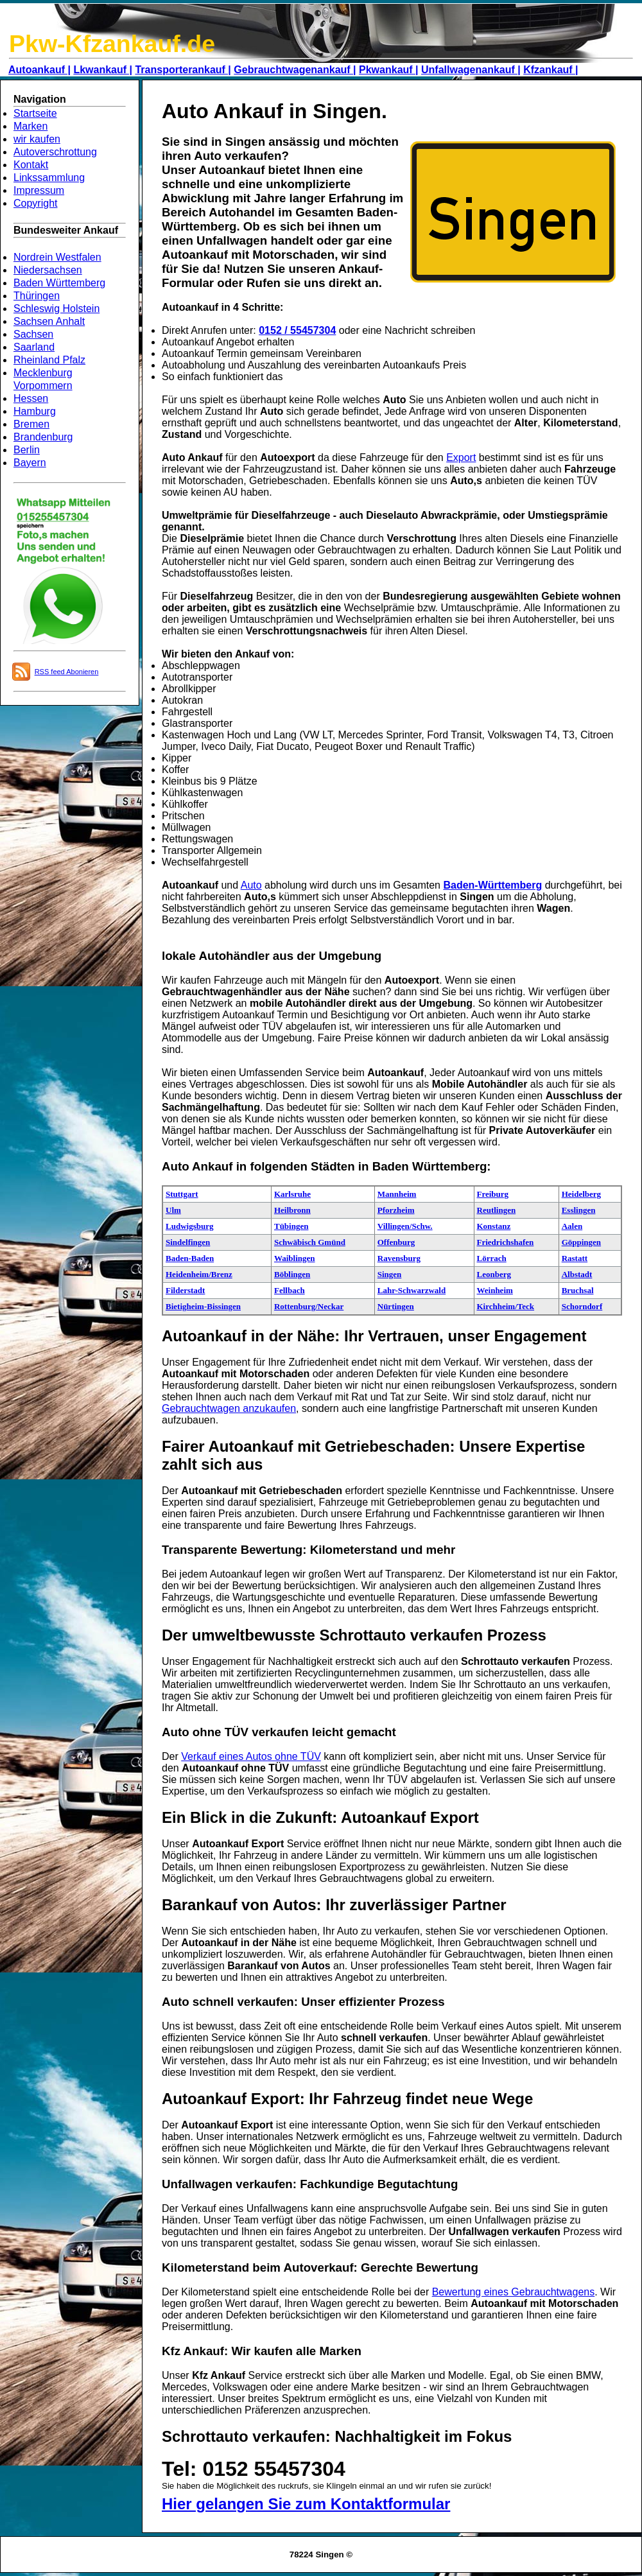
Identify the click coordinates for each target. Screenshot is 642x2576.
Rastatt (574, 1258)
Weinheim (495, 1290)
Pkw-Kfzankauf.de (112, 43)
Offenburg (396, 1242)
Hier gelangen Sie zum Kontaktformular (306, 2503)
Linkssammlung (49, 177)
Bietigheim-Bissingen (203, 1306)
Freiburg (493, 1194)
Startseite (35, 113)
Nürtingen (395, 1306)
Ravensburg (399, 1258)
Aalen (572, 1226)
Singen (389, 1274)
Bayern (29, 462)
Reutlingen (496, 1210)
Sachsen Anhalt (49, 321)
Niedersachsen (47, 270)
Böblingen (292, 1274)
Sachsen (33, 334)
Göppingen (581, 1242)
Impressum (38, 190)
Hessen (30, 398)
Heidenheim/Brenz (199, 1274)
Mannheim (397, 1194)
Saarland (34, 347)
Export (461, 457)
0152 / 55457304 (297, 330)
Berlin (26, 449)
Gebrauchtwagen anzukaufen (229, 1408)
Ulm (173, 1210)
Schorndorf (582, 1306)
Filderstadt (185, 1290)
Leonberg (494, 1274)
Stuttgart (182, 1194)
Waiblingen (294, 1258)
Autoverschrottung (55, 151)
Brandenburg (43, 436)
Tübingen (291, 1226)
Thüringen (36, 295)
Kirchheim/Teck (506, 1306)
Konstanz (494, 1226)
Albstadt (577, 1274)
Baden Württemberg (59, 282)
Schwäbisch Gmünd (309, 1242)
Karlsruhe (292, 1194)
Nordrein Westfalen (57, 257)
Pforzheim (396, 1210)
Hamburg (34, 411)
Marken (30, 126)
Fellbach (289, 1290)
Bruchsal (578, 1290)
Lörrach (492, 1258)
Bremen (31, 424)
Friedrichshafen (505, 1242)
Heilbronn (292, 1210)
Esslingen (579, 1210)
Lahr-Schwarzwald (411, 1290)
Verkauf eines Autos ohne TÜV (251, 1756)
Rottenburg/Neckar (308, 1306)
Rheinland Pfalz (49, 359)
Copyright (35, 203)
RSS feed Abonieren (67, 671)
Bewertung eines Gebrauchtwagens (513, 2291)
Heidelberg (581, 1194)
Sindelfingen (188, 1242)
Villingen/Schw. (405, 1226)
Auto (251, 885)
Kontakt (30, 164)
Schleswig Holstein (56, 308)
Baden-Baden (190, 1258)
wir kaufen (36, 139)
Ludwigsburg (189, 1226)
